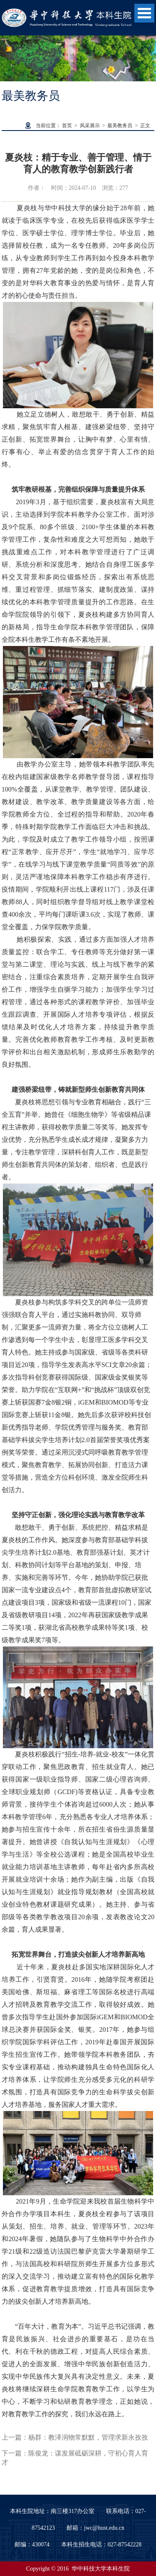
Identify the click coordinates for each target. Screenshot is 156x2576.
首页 (67, 125)
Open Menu (144, 13)
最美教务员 (119, 125)
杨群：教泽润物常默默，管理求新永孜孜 (88, 2437)
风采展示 (90, 125)
